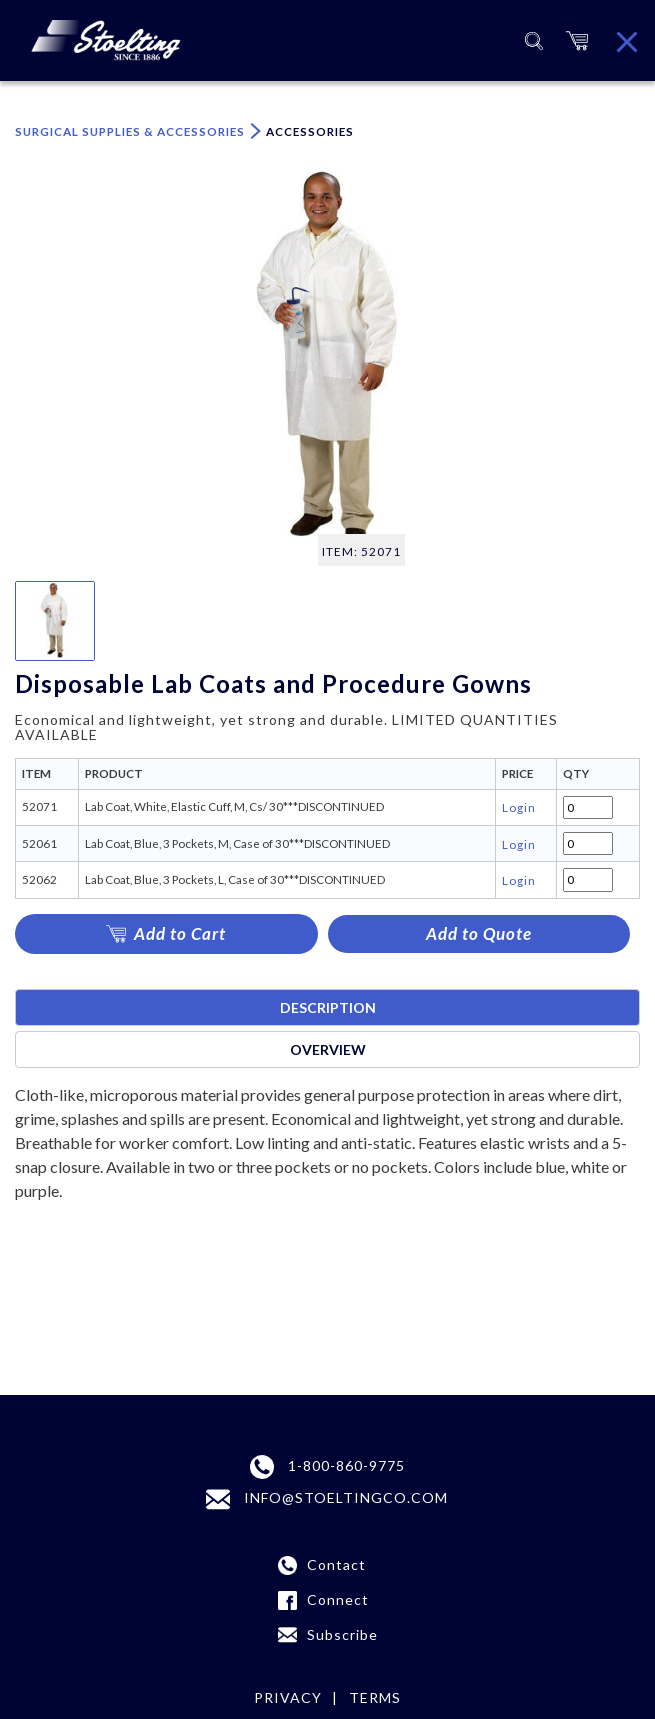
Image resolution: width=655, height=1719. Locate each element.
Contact (336, 1564)
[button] (577, 40)
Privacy (288, 1697)
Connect (338, 1599)
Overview (328, 1049)
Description (328, 1007)
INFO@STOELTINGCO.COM (327, 1499)
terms (375, 1697)
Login (519, 807)
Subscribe (342, 1634)
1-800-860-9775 (327, 1467)
